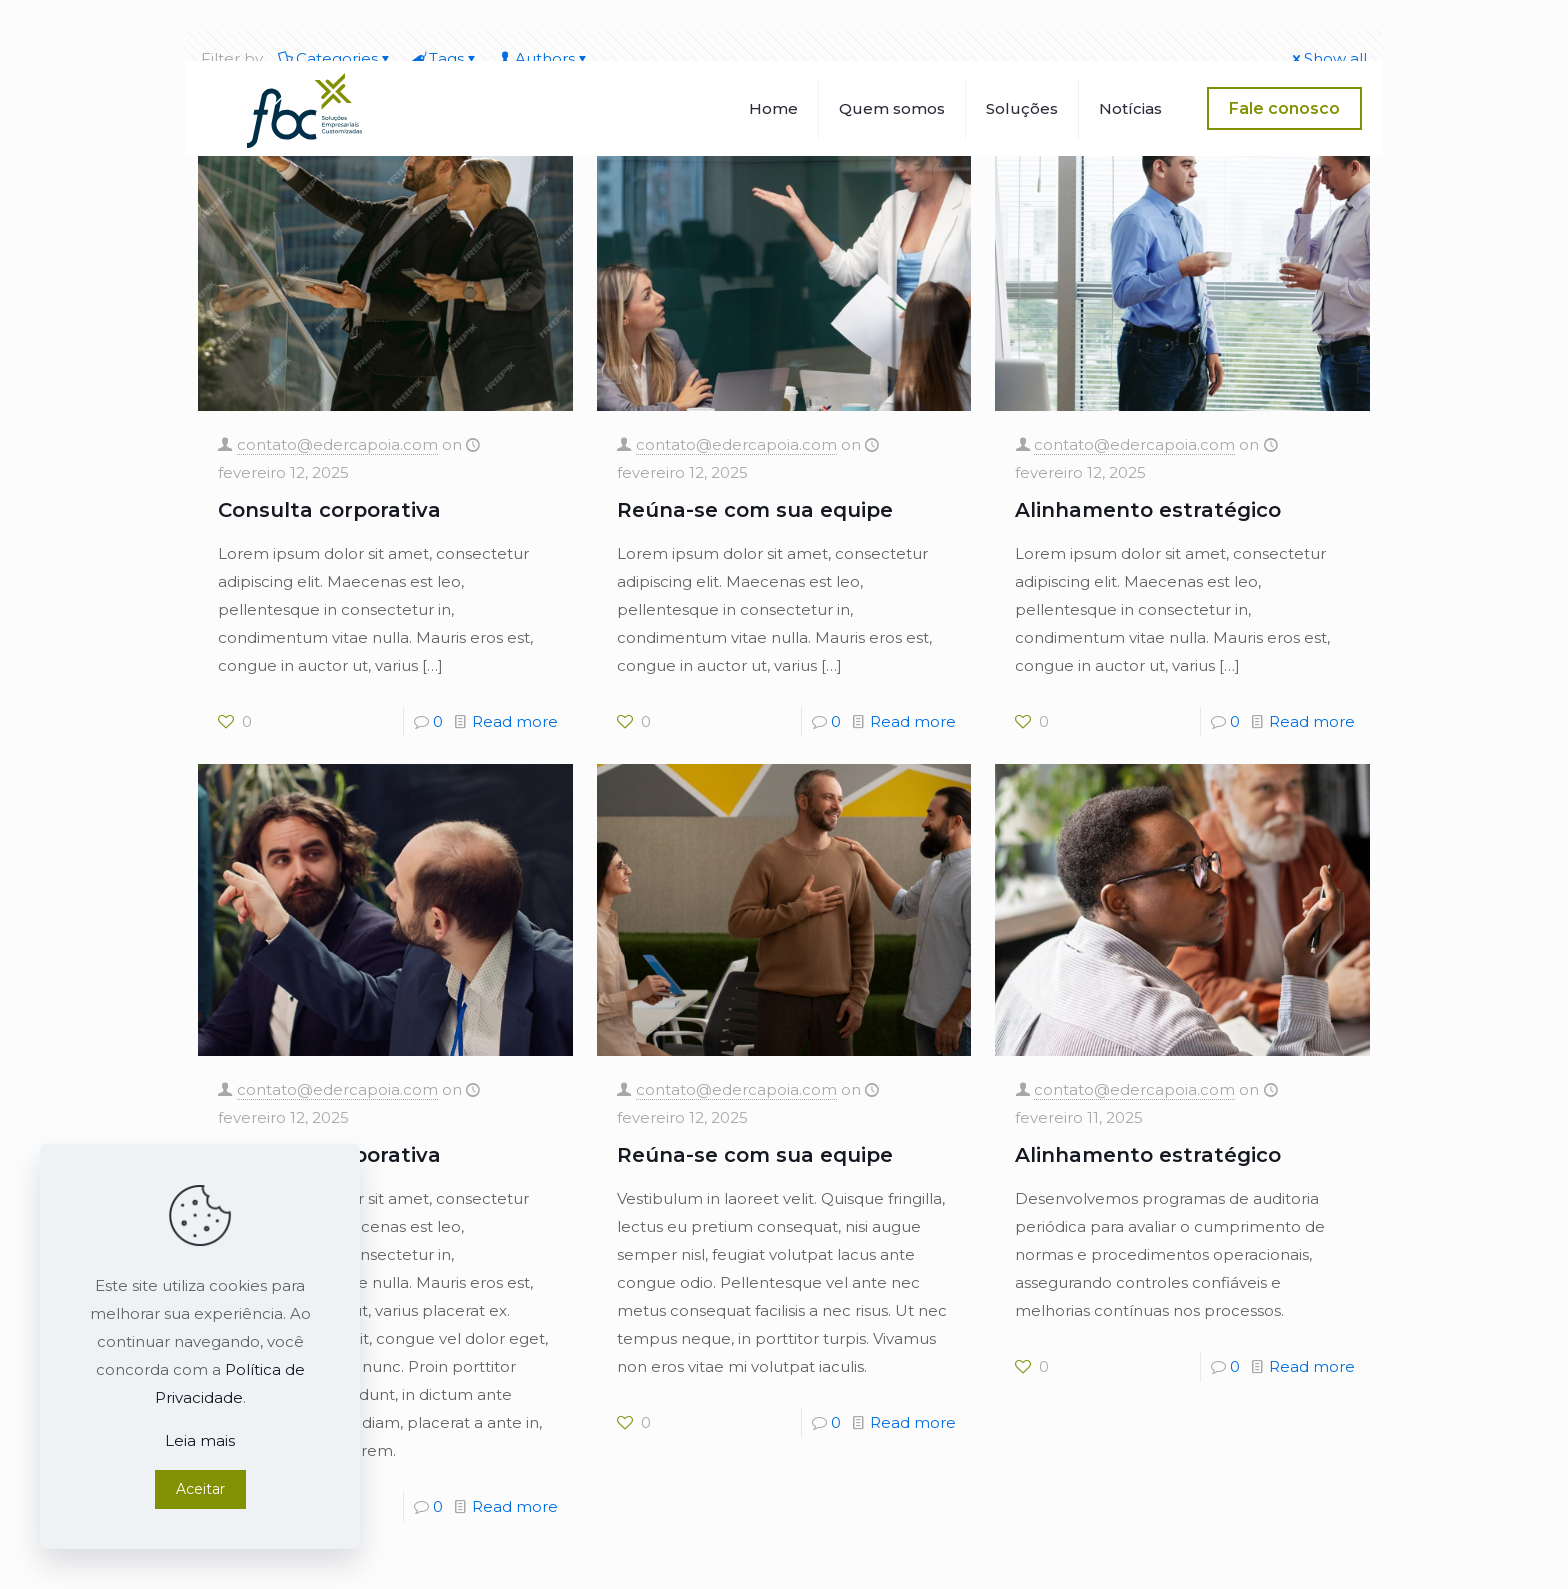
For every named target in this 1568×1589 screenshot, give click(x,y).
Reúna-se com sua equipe (755, 510)
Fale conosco (1284, 108)
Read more (515, 721)
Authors (543, 58)
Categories (335, 58)
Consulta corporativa (329, 510)
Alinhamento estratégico (1148, 510)
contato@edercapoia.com (337, 444)
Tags (445, 58)
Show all (1328, 58)
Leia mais (200, 1440)
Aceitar (200, 1489)
